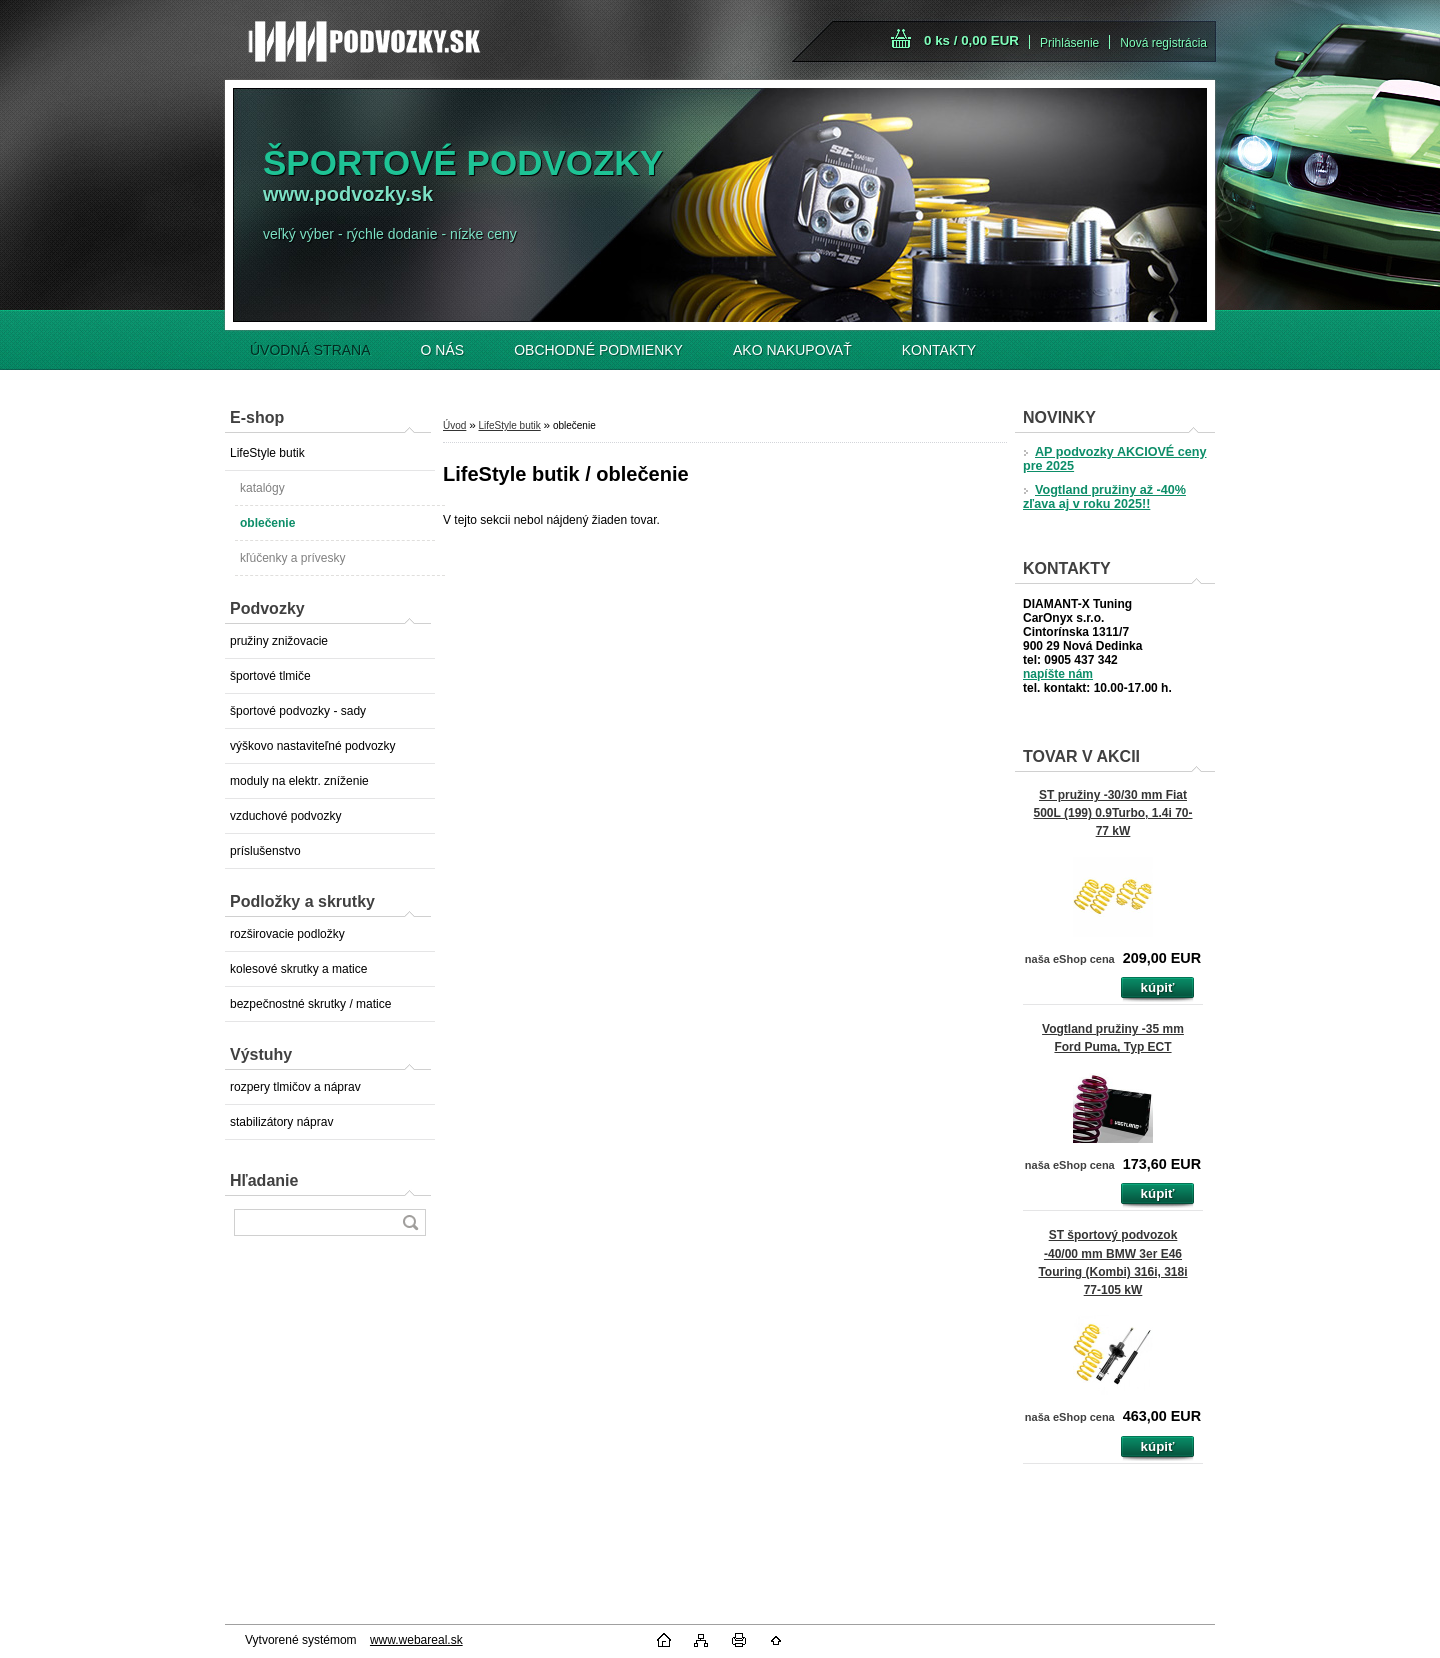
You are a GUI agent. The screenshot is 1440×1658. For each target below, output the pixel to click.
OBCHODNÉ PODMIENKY (598, 350)
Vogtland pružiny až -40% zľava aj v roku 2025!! (1104, 497)
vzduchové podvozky (285, 816)
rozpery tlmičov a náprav (295, 1087)
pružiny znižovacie (279, 641)
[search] (410, 1222)
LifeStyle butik (267, 453)
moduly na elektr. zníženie (299, 781)
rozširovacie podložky (287, 934)
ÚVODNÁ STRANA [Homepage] (310, 350)
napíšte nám (1058, 674)
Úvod (454, 425)
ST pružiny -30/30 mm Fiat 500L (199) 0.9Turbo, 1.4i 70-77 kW (1113, 813)
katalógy (262, 488)
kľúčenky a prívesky (293, 558)
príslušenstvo (265, 851)
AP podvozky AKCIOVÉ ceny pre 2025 (1114, 459)
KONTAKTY (939, 350)
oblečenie (267, 523)
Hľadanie (264, 1180)
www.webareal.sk (416, 1640)
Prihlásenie (1069, 43)
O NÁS (443, 350)
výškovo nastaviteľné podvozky (313, 746)
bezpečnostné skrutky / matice (310, 1004)
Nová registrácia (1163, 43)
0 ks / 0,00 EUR (971, 40)
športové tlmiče (270, 676)
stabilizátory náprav (281, 1122)
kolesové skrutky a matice (298, 969)
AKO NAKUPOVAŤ (792, 350)
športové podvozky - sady (298, 711)
